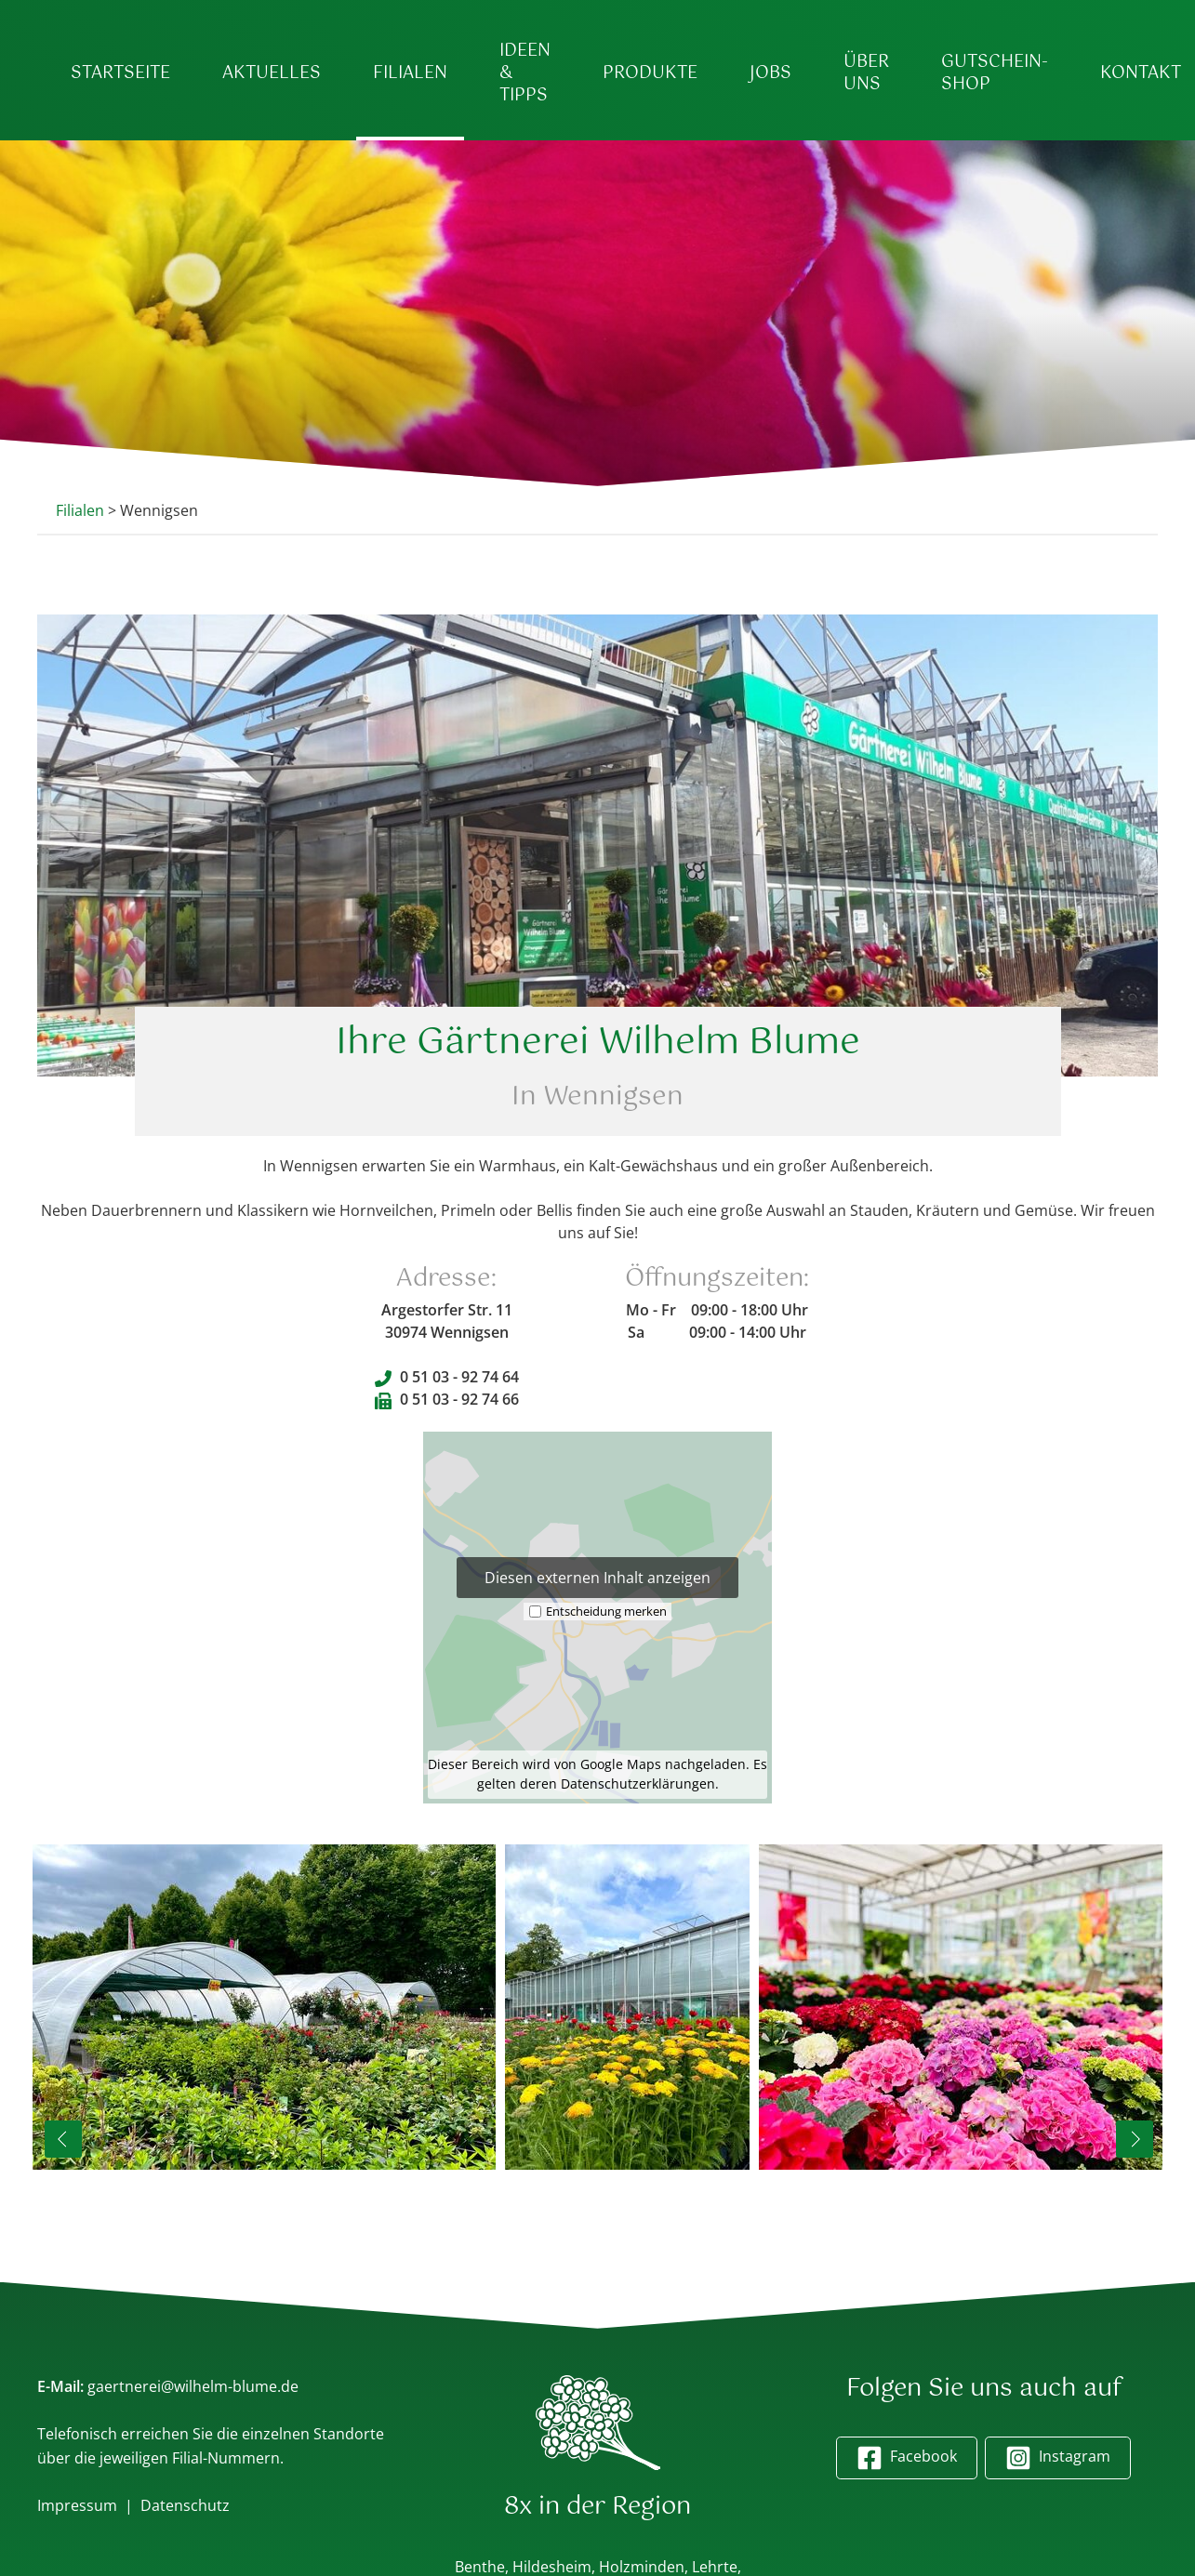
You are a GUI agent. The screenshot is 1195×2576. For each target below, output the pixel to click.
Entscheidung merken (606, 1610)
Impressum (77, 2505)
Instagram (1057, 2458)
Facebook (906, 2458)
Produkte (650, 73)
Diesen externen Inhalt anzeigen (597, 1577)
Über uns (866, 73)
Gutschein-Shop (994, 73)
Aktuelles (271, 73)
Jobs (770, 73)
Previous (66, 2140)
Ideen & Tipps (525, 73)
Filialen (410, 73)
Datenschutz (185, 2505)
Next (1134, 2140)
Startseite (120, 73)
